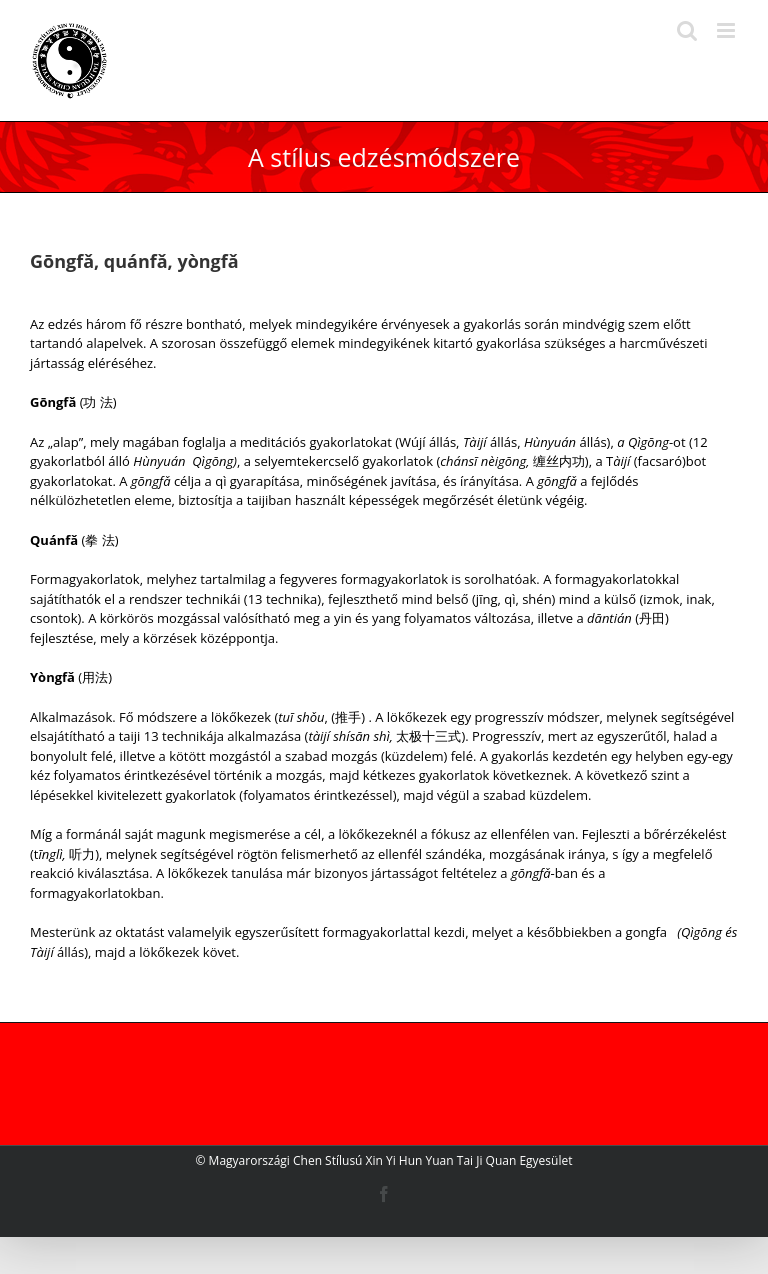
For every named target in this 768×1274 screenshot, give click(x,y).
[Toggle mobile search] (687, 30)
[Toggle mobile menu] (727, 30)
